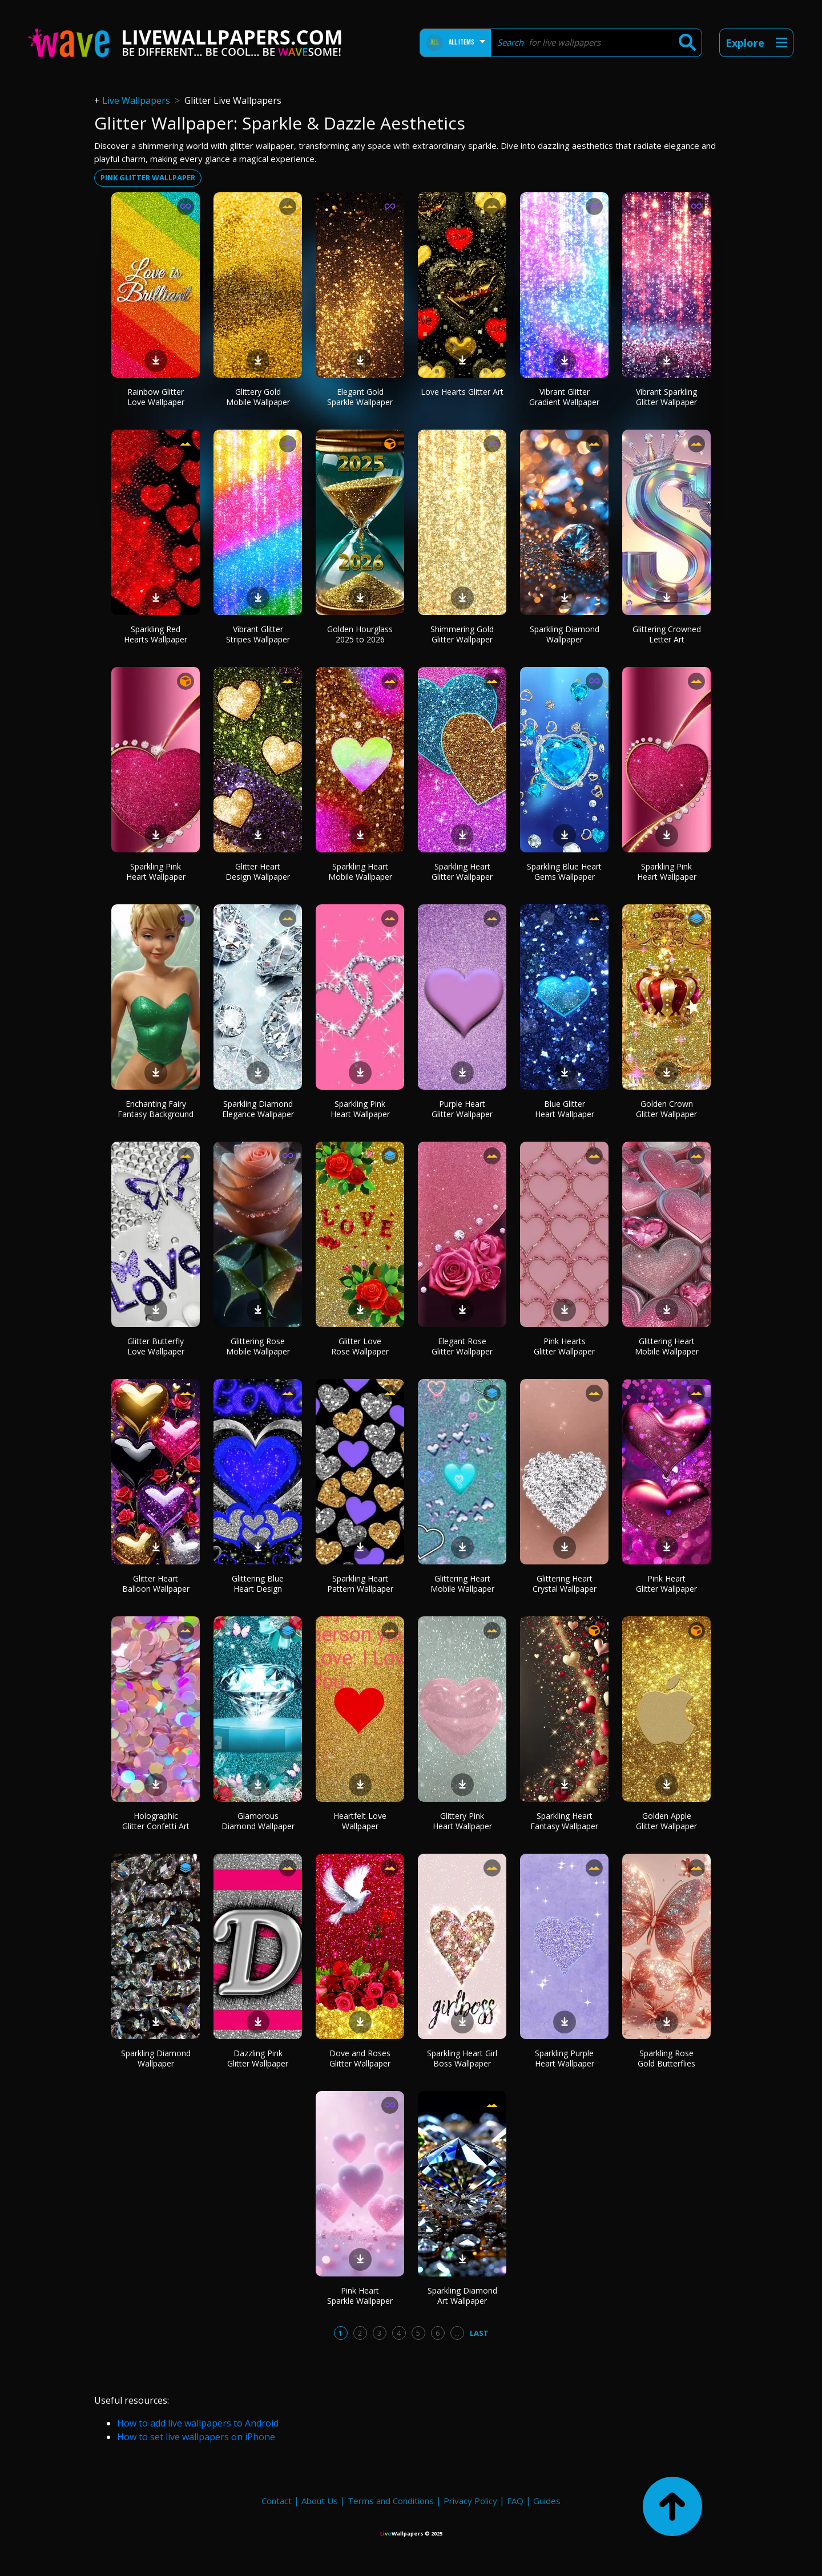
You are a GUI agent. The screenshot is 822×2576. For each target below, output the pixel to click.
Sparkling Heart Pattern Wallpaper (360, 1583)
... (457, 2333)
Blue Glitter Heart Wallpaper (564, 1108)
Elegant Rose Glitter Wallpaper (462, 1346)
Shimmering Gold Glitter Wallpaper (462, 634)
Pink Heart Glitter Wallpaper (666, 1583)
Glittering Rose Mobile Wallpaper (258, 1346)
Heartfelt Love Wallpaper (359, 1820)
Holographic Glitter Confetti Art (156, 1820)
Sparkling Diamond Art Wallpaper (462, 2295)
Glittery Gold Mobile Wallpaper (258, 396)
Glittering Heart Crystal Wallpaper (565, 1583)
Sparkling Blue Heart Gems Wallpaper (564, 871)
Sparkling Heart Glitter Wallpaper (462, 871)
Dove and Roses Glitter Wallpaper (359, 2058)
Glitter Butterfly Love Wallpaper (155, 1346)
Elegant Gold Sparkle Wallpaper (360, 396)
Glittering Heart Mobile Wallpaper (667, 1346)
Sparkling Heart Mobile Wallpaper (360, 871)
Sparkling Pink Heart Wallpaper (156, 871)
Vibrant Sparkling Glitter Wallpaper (666, 396)
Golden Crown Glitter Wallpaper (666, 1108)
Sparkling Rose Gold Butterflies (666, 2058)
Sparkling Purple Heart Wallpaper (564, 2058)
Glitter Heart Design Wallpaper (257, 871)
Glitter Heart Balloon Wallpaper (156, 1583)
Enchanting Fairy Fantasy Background (156, 1108)
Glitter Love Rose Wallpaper (360, 1346)
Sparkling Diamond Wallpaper (564, 634)
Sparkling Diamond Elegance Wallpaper (258, 1108)
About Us (319, 2500)
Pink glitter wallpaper (147, 177)
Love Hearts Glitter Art (462, 391)
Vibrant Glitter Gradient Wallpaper (564, 396)
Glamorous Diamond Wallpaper (258, 1820)
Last (479, 2333)
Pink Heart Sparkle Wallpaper (360, 2295)
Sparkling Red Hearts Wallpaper (155, 634)
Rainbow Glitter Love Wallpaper (155, 396)
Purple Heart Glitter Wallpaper (462, 1108)
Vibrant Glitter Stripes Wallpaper (258, 634)
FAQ (515, 2500)
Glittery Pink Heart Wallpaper (462, 1820)
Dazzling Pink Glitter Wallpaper (257, 2058)
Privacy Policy (470, 2500)
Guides (547, 2500)
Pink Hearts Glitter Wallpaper (564, 1346)
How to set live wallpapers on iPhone (196, 2437)
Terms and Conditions (391, 2500)
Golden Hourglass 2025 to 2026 (360, 634)
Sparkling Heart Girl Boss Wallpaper (462, 2058)
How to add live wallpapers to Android (198, 2423)
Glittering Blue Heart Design (258, 1583)
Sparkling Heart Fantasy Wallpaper (564, 1820)
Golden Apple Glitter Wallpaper (666, 1820)
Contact (276, 2500)
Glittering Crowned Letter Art (666, 634)
